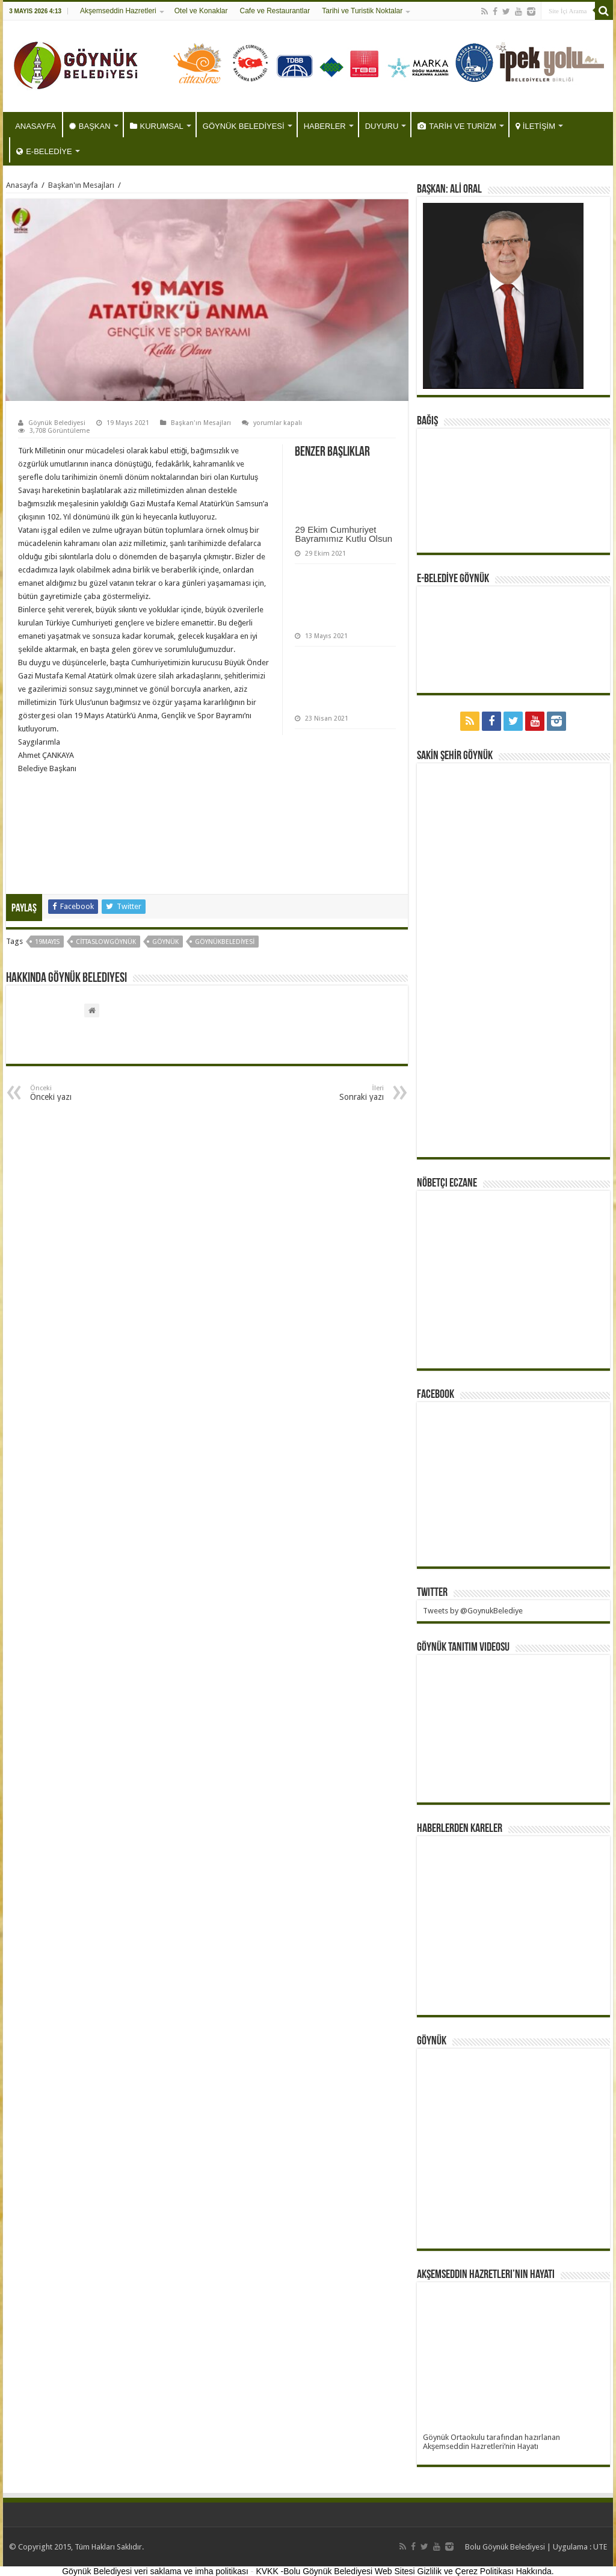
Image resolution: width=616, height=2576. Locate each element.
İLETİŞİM (535, 126)
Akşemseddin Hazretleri (118, 11)
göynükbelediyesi (224, 942)
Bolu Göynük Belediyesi (505, 2546)
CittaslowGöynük (106, 942)
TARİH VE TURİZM (456, 126)
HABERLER (325, 126)
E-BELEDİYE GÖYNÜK (453, 579)
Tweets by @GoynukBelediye (473, 1610)
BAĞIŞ (427, 421)
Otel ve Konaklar (201, 11)
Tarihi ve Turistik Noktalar (362, 11)
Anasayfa (22, 185)
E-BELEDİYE (44, 151)
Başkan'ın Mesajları (81, 185)
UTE (600, 2546)
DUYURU (382, 126)
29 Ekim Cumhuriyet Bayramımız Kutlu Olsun (343, 534)
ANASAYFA (35, 126)
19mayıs (47, 942)
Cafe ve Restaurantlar (274, 11)
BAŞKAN (90, 126)
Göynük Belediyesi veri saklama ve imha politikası (155, 2571)
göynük (165, 942)
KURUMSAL (156, 126)
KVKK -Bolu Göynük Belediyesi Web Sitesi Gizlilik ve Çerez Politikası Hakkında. (404, 2571)
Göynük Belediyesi (56, 423)
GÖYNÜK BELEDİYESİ (244, 126)
